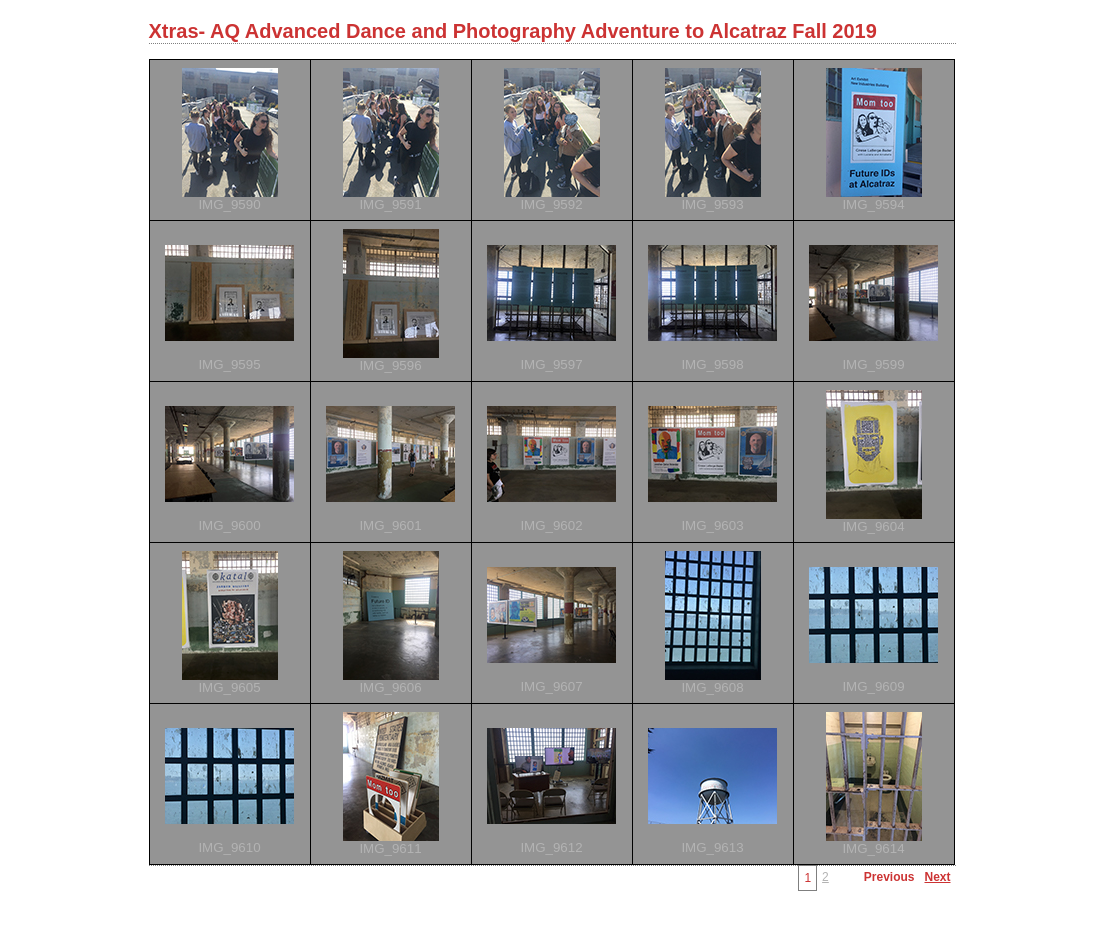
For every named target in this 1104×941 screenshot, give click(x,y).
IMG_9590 (229, 204)
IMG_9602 (551, 525)
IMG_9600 (229, 525)
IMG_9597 (551, 364)
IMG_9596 (390, 365)
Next (937, 877)
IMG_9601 (390, 525)
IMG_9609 (873, 686)
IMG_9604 (873, 526)
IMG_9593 (712, 204)
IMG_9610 (229, 847)
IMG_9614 (873, 848)
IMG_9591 (390, 204)
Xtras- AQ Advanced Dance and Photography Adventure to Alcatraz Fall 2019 (513, 31)
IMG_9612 (551, 847)
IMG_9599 (873, 364)
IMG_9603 (712, 525)
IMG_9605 (229, 687)
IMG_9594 (873, 204)
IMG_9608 (712, 687)
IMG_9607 (551, 686)
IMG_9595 (229, 364)
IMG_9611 (390, 848)
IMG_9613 (712, 847)
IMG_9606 (390, 687)
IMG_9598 (712, 364)
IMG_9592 (551, 204)
